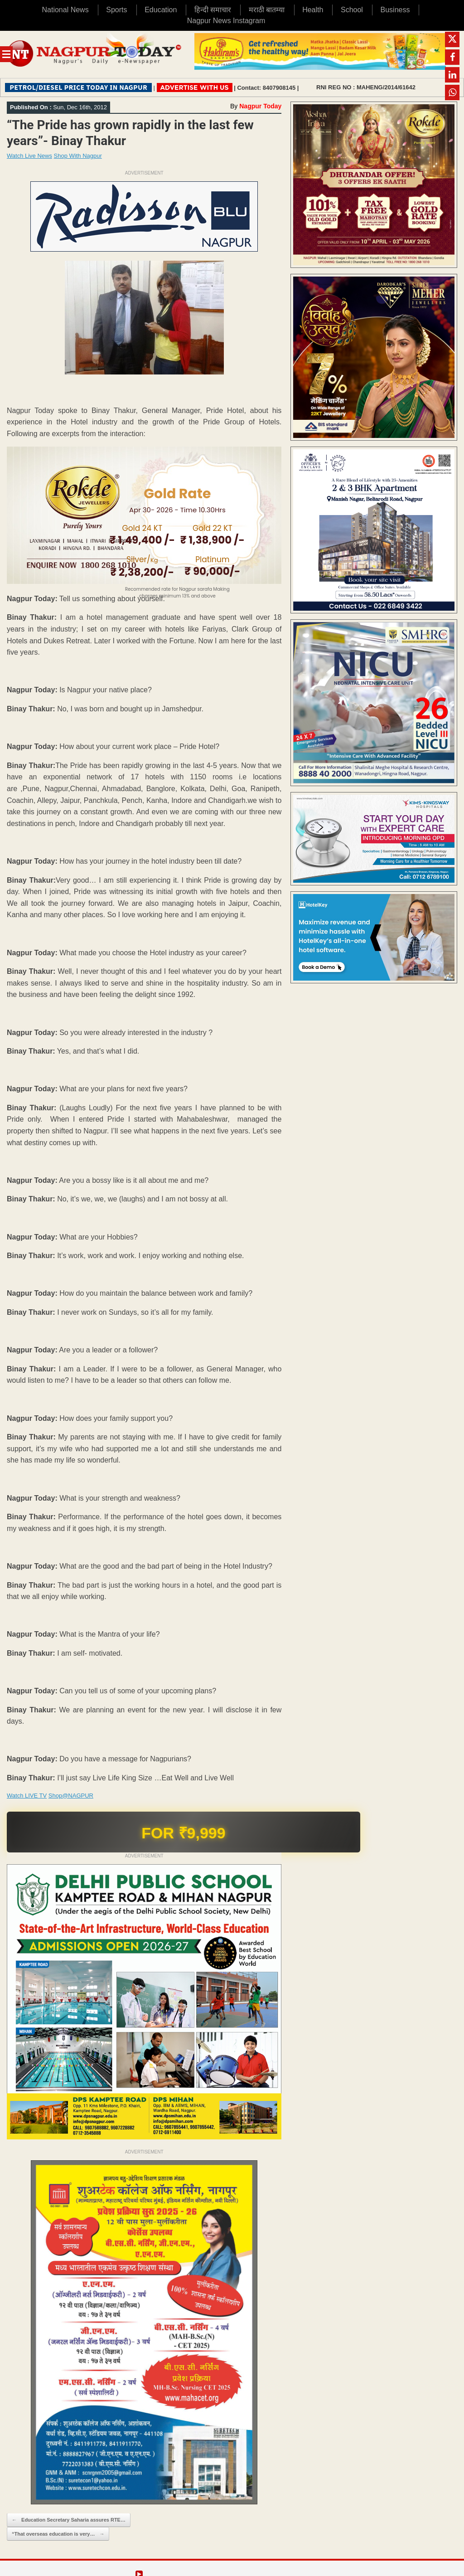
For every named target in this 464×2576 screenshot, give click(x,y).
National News (65, 10)
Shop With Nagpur (78, 155)
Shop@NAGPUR (70, 1795)
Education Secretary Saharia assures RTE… (69, 2520)
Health (312, 10)
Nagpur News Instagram (226, 20)
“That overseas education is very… (58, 2534)
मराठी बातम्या (267, 10)
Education (161, 10)
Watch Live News (29, 155)
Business (395, 10)
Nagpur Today (260, 106)
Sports (116, 10)
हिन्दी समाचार (212, 10)
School (352, 10)
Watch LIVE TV (27, 1795)
